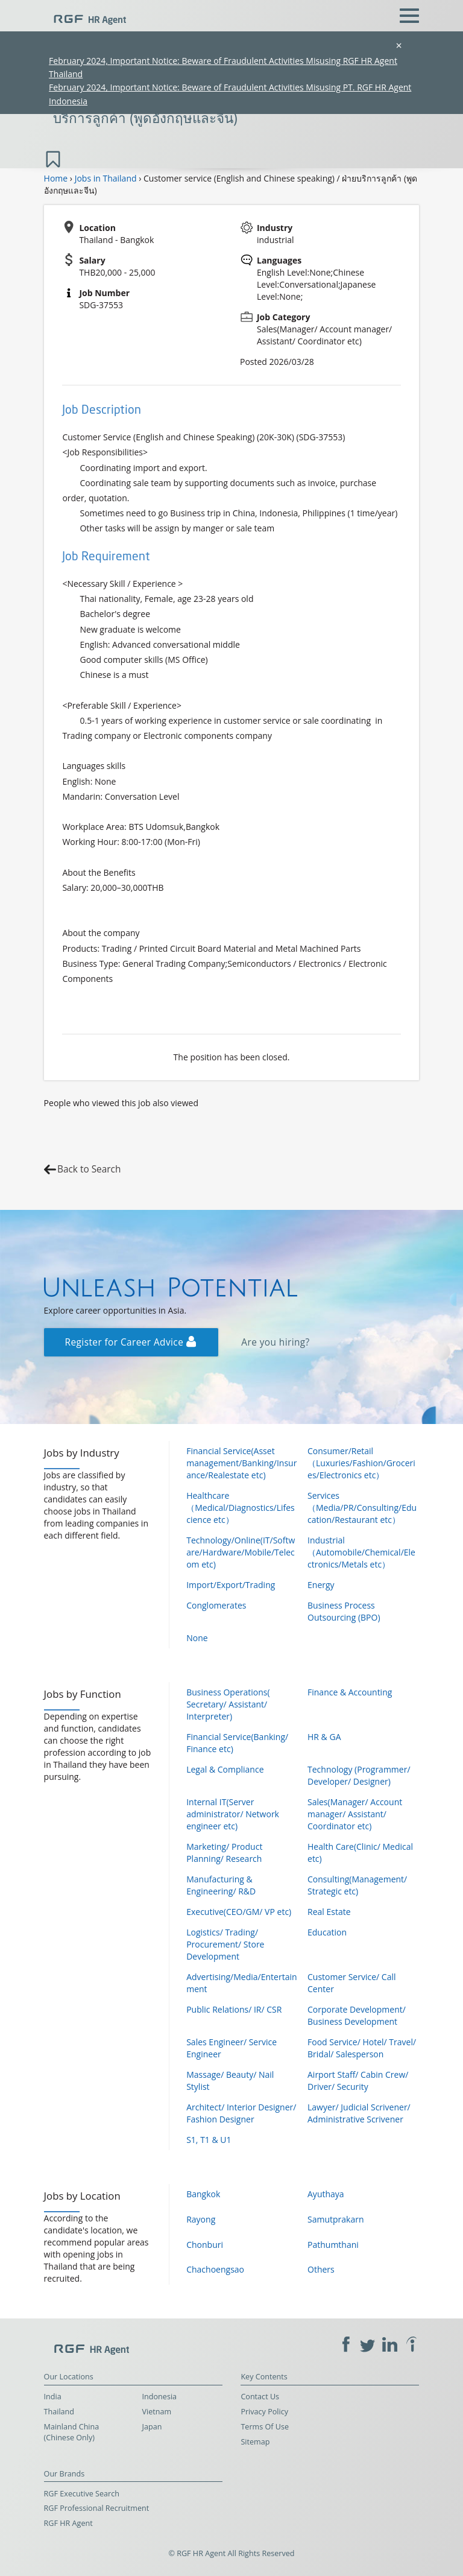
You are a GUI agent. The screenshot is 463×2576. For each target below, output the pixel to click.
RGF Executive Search (81, 2494)
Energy (321, 1584)
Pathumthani (333, 2244)
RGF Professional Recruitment (97, 2508)
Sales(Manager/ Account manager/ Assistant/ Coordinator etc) (354, 1814)
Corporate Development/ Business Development (356, 2015)
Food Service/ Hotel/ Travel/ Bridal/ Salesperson (361, 2048)
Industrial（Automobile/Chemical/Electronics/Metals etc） (361, 1552)
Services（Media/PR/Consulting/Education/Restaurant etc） (362, 1507)
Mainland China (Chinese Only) (71, 2432)
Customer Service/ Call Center (351, 1983)
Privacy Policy (264, 2412)
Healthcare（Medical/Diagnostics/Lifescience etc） (240, 1507)
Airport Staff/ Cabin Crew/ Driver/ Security (357, 2080)
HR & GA (324, 1736)
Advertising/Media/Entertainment (241, 1983)
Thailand (59, 2412)
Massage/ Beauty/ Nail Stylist (230, 2080)
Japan (152, 2427)
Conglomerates (216, 1605)
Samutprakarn (335, 2219)
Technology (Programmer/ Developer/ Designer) (359, 1775)
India (52, 2396)
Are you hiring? (275, 1342)
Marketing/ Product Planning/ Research (224, 1852)
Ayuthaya (325, 2194)
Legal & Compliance (224, 1769)
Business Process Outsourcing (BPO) (343, 1611)
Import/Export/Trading (230, 1584)
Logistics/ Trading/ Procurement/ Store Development (225, 1944)
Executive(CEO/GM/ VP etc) (238, 1911)
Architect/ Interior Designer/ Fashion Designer (241, 2113)
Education (327, 1932)
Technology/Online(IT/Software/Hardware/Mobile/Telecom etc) (240, 1552)
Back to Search (89, 1169)
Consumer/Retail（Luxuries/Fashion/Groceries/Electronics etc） (361, 1463)
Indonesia (159, 2396)
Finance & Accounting (349, 1692)
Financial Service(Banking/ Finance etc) (237, 1743)
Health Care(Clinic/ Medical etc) (360, 1852)
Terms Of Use (265, 2427)
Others (321, 2269)
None (196, 1638)
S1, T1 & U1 (208, 2139)
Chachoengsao (215, 2269)
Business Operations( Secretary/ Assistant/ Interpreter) (227, 1704)
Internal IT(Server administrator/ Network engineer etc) (232, 1814)
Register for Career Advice (131, 1342)
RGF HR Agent (68, 2523)
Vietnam (157, 2412)
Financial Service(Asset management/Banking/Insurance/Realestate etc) (241, 1463)
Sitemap (255, 2442)
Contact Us (260, 2396)
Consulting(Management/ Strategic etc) (357, 1885)
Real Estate (329, 1911)
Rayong (200, 2219)
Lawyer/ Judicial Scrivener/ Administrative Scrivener (359, 2113)
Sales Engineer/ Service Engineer (231, 2048)
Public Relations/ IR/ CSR (234, 2009)
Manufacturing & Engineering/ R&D (221, 1885)
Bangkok (203, 2194)
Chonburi (204, 2244)
